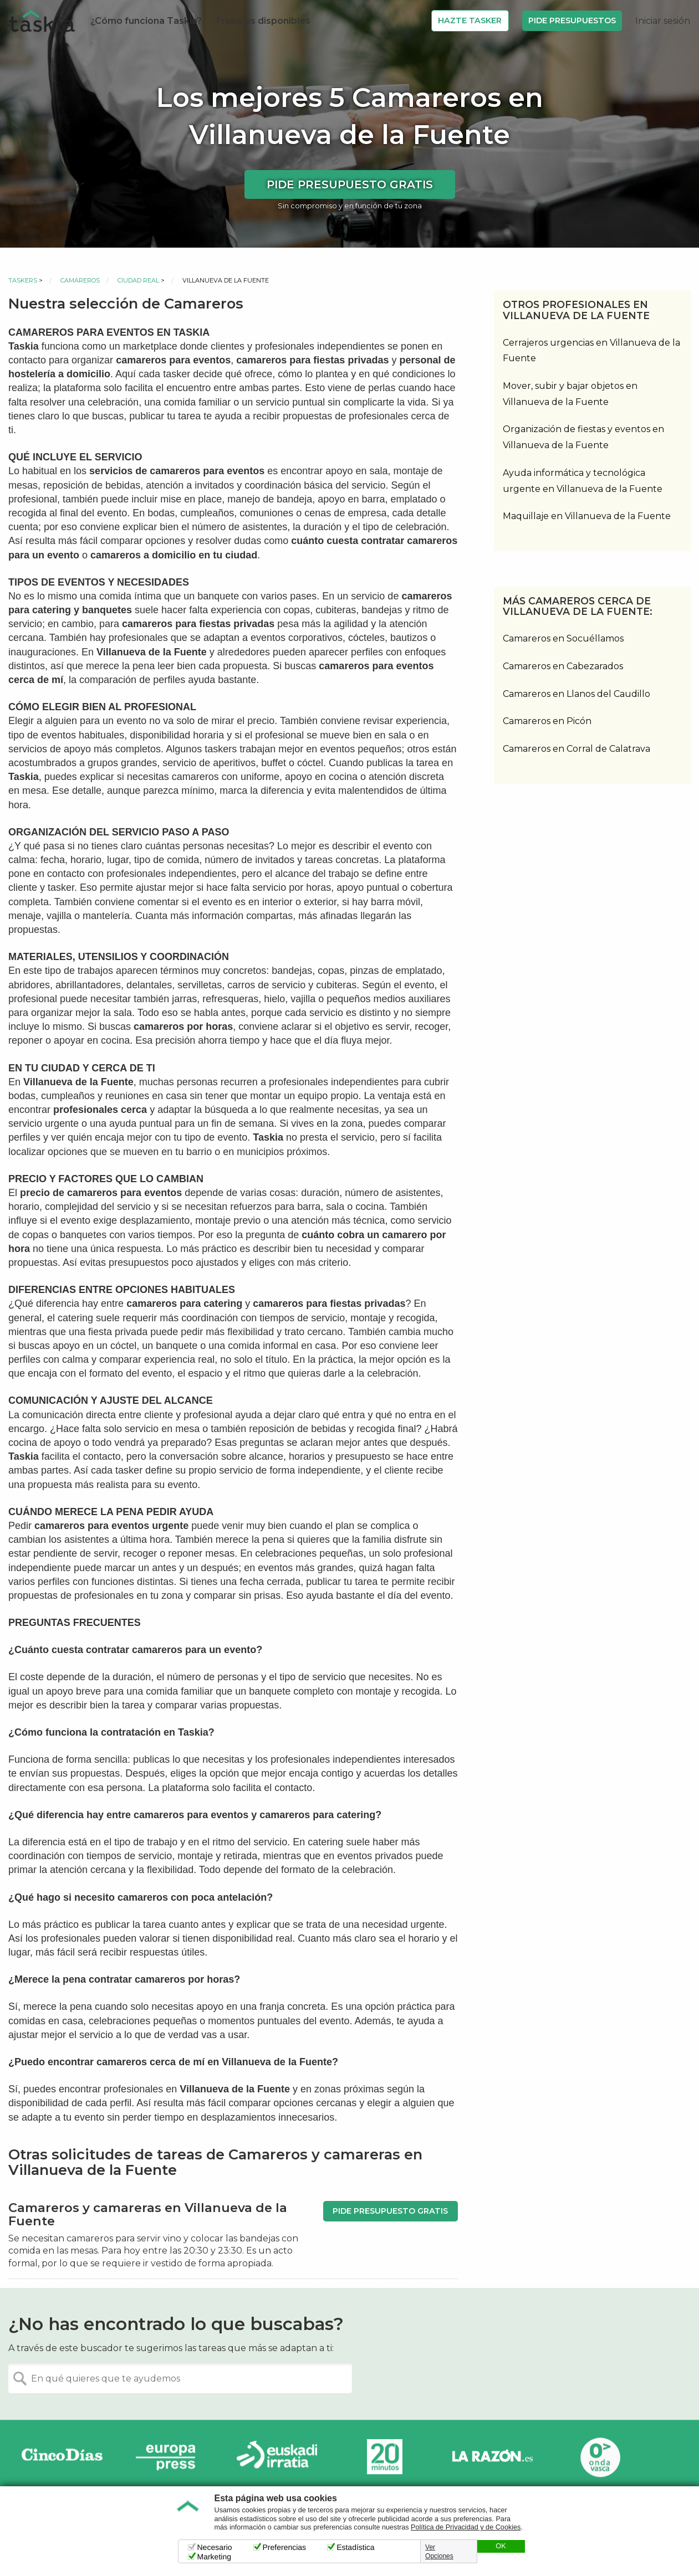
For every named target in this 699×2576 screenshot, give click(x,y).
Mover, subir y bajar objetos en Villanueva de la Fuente (570, 394)
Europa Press (169, 2457)
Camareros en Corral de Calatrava (576, 748)
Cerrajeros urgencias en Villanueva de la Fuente (591, 350)
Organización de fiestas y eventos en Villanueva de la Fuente (583, 437)
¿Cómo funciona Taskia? (146, 21)
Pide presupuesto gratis (350, 184)
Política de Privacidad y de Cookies (466, 2527)
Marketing (214, 2556)
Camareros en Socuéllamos (563, 638)
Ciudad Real (138, 280)
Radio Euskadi (277, 2457)
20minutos (384, 2457)
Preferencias (285, 2547)
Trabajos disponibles (262, 21)
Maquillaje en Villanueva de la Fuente (587, 516)
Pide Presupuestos (572, 20)
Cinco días (62, 2457)
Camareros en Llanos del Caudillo (576, 694)
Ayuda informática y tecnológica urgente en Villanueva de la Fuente (582, 481)
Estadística (355, 2547)
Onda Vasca (600, 2457)
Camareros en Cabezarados (563, 666)
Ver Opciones (439, 2551)
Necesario (214, 2547)
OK (501, 2546)
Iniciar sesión (662, 21)
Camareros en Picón (547, 721)
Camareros (80, 280)
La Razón (492, 2457)
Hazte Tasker (470, 20)
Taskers (22, 280)
